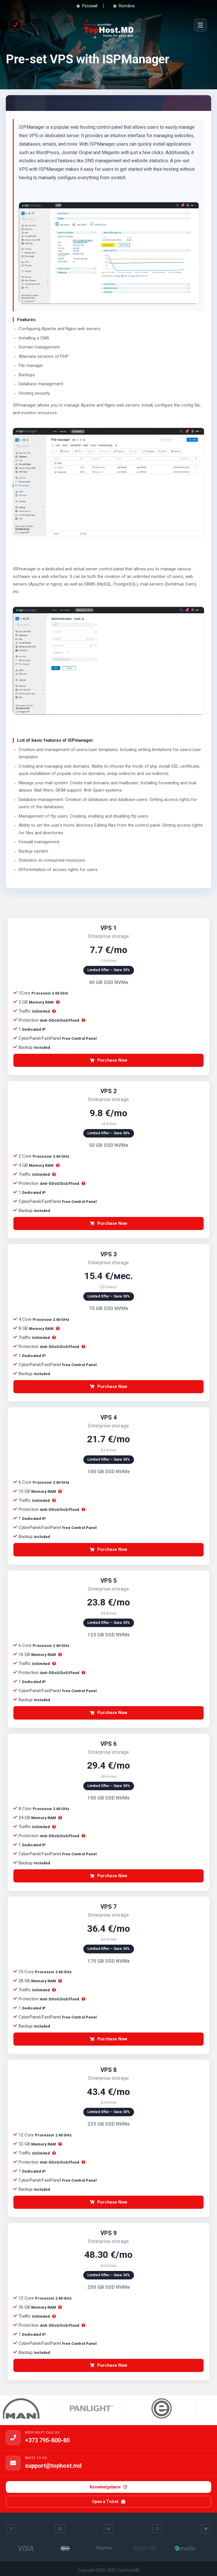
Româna (123, 6)
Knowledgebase (108, 2487)
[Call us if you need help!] (15, 24)
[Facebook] (11, 2528)
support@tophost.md (53, 2465)
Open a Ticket (108, 2501)
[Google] (59, 2528)
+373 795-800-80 (47, 2440)
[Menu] (200, 25)
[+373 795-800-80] (13, 2437)
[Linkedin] (108, 2528)
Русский (86, 6)
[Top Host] (108, 25)
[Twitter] (205, 2528)
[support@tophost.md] (13, 2463)
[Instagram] (157, 2528)
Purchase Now (108, 1060)
